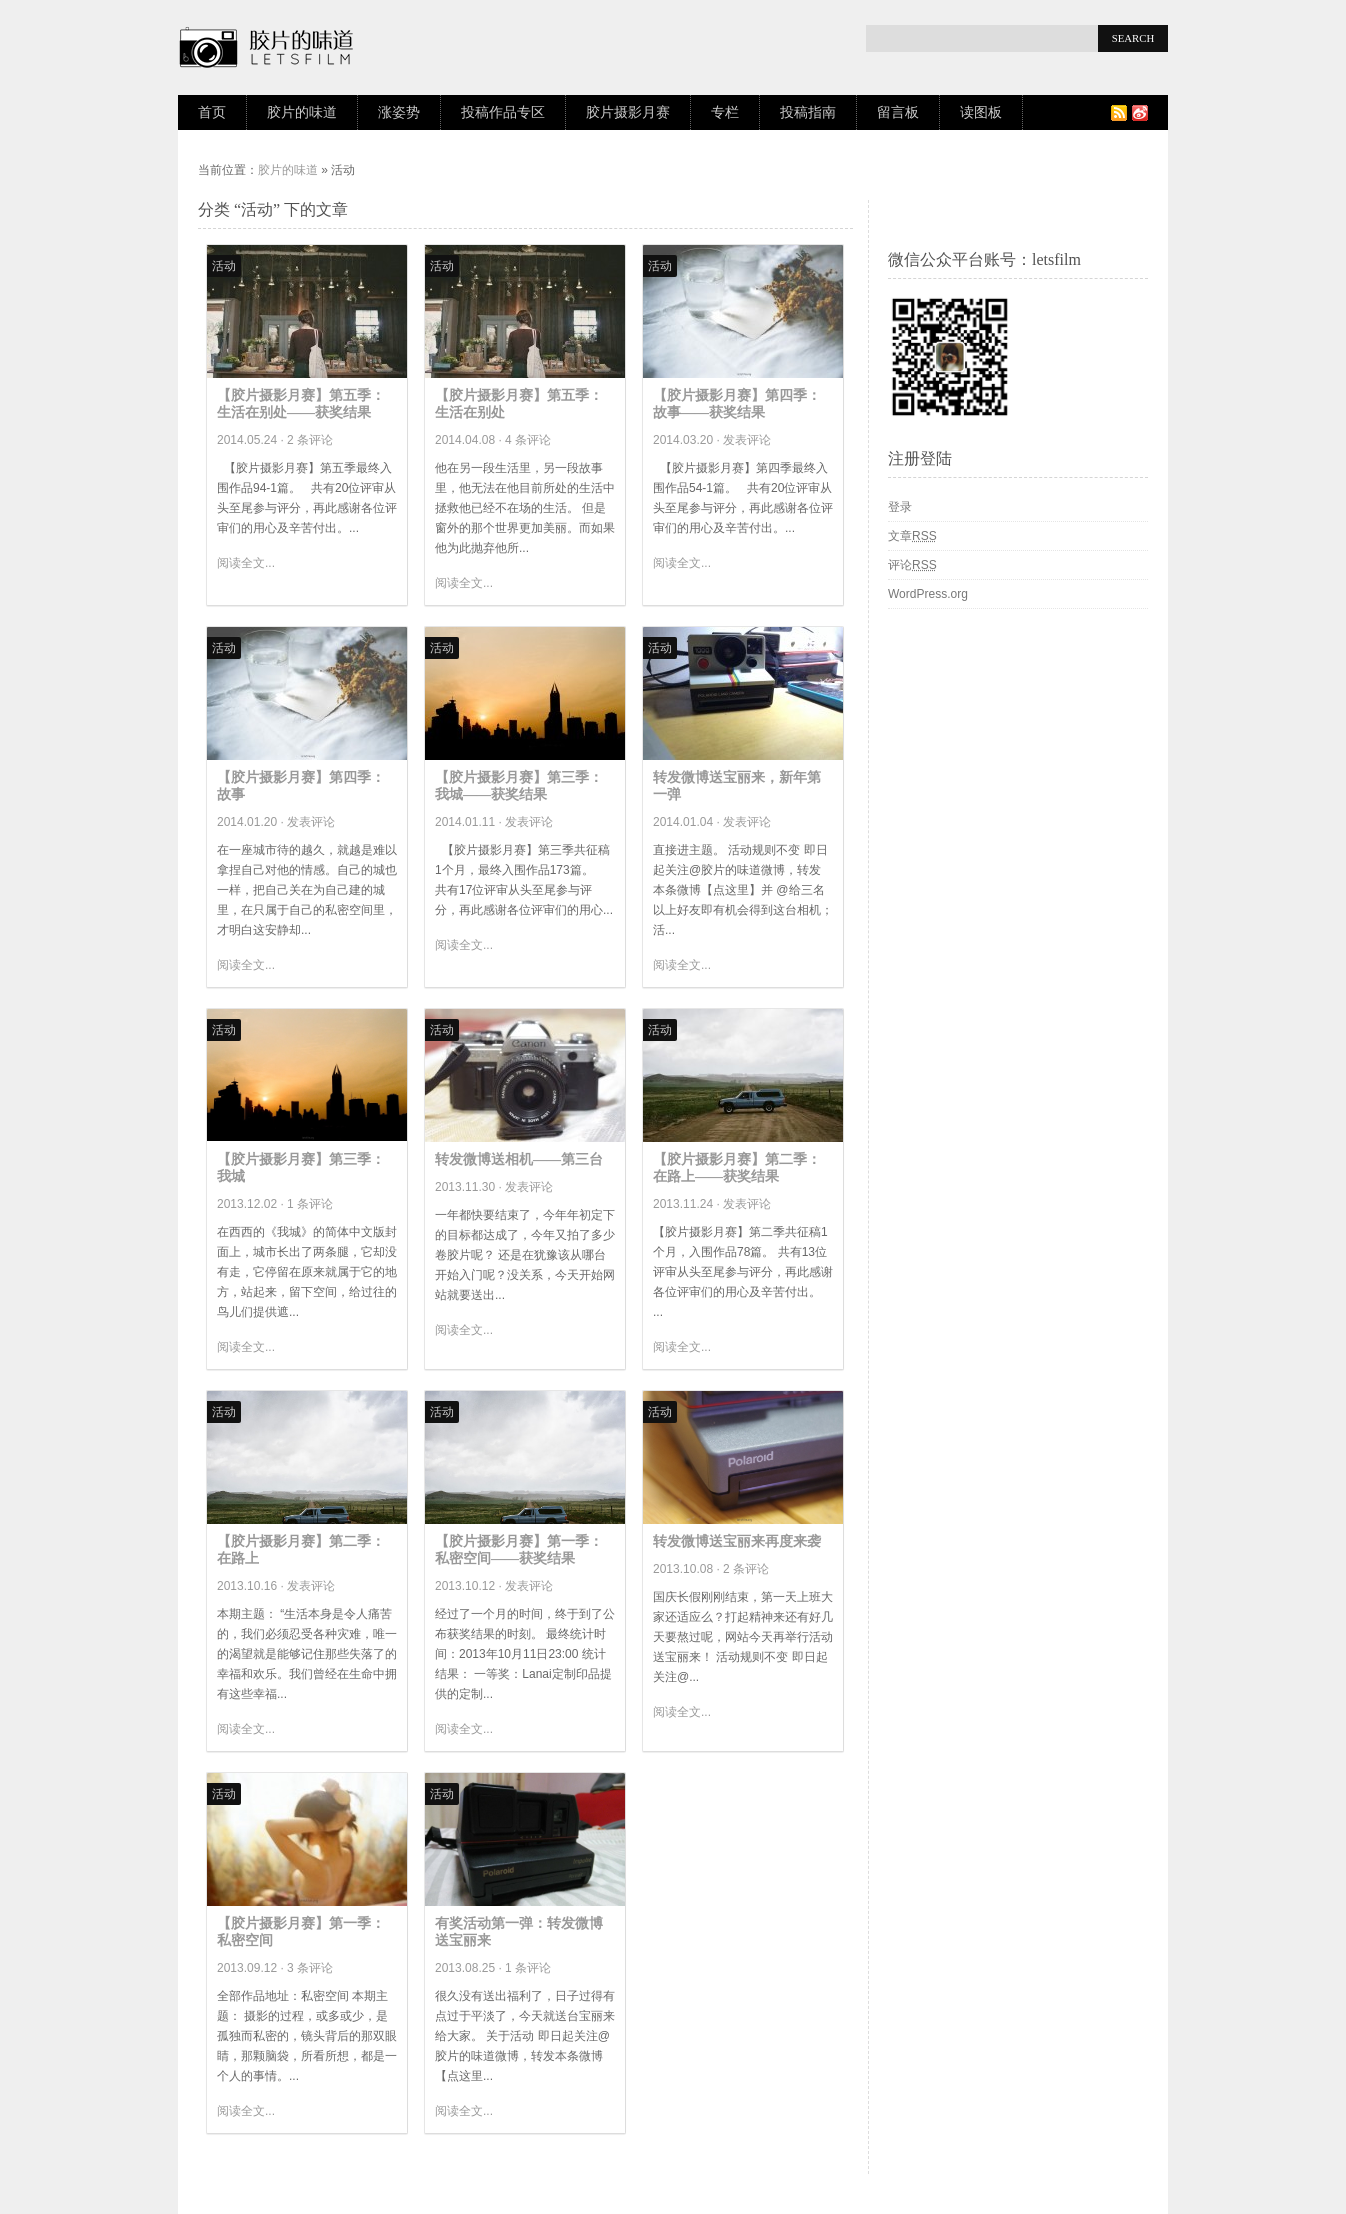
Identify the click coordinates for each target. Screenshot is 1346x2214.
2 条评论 (310, 440)
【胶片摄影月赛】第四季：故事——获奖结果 (737, 404)
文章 (912, 536)
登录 (900, 507)
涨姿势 (399, 112)
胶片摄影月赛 (628, 112)
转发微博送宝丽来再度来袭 (737, 1541)
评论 (912, 565)
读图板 (981, 112)
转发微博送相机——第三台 (519, 1159)
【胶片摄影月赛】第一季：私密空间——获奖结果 (519, 1550)
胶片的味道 (302, 112)
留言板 (898, 112)
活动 (224, 266)
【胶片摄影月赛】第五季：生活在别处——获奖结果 (301, 404)
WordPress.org (928, 594)
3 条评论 (310, 1968)
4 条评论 (528, 440)
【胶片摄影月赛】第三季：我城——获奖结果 (519, 786)
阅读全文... (246, 563)
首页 (212, 112)
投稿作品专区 (503, 112)
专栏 (725, 112)
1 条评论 (310, 1204)
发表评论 (747, 440)
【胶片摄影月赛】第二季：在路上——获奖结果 (737, 1168)
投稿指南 (808, 112)
